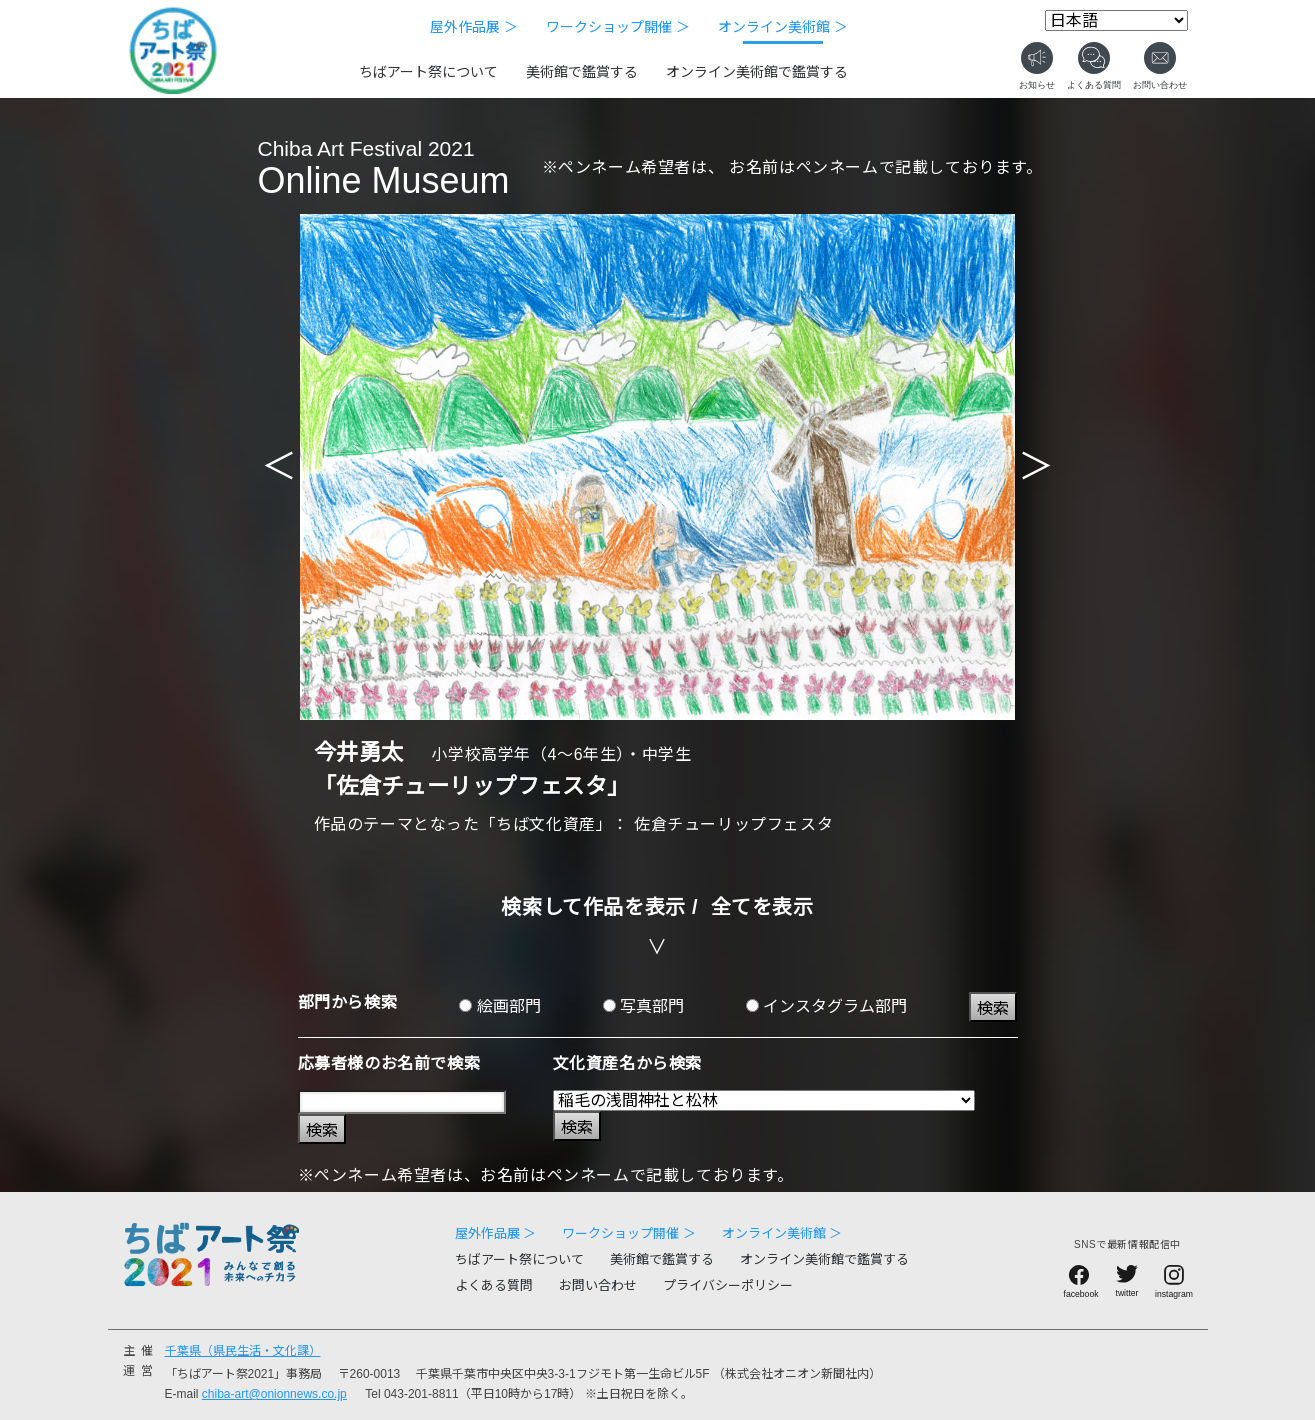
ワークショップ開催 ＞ (618, 27)
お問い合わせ (598, 1285)
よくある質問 (494, 1285)
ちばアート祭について (428, 72)
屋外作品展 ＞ (474, 27)
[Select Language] (1116, 20)
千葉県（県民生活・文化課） (243, 1351)
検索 (993, 1008)
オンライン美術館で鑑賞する (757, 72)
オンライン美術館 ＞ (783, 27)
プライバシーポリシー (728, 1285)
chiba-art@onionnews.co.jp (274, 1394)
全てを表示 (762, 907)
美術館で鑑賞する (582, 72)
